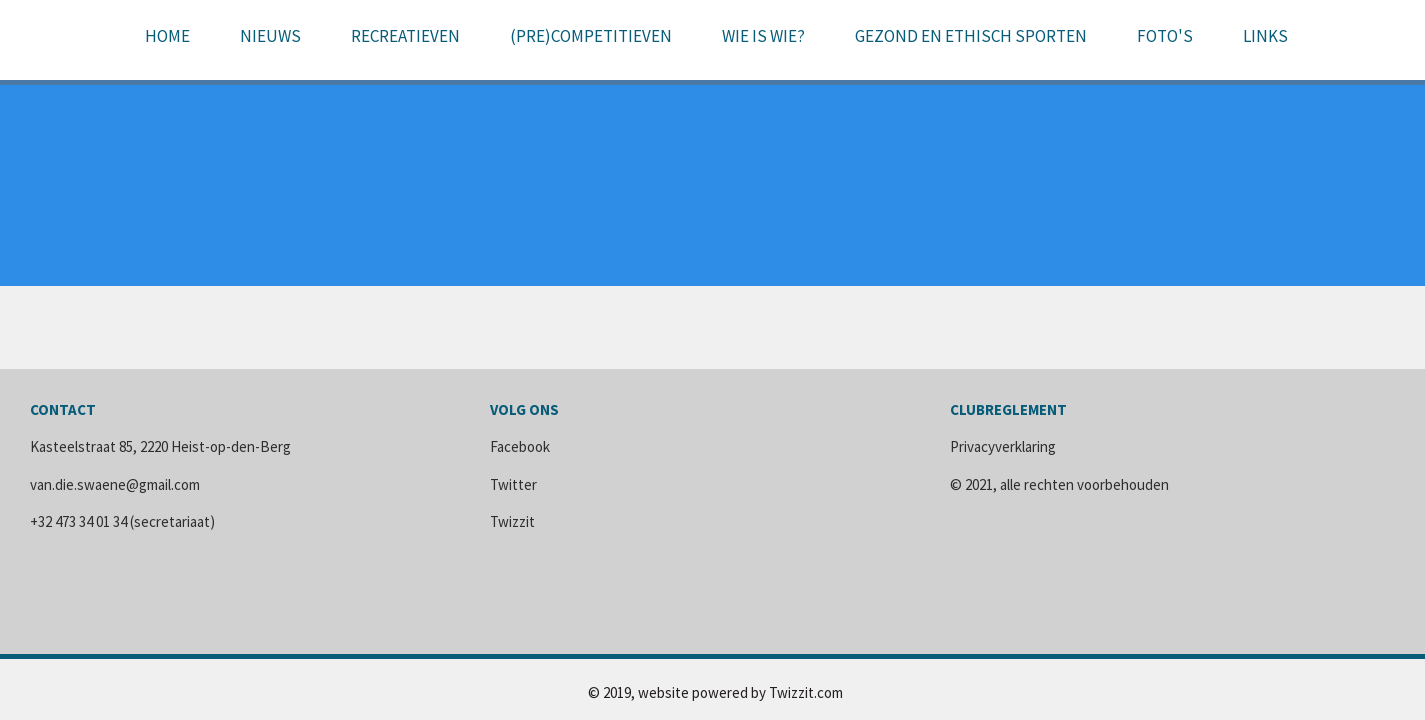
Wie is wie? (763, 36)
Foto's (1165, 36)
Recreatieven (405, 36)
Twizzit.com (806, 692)
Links (1265, 36)
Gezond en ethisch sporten (971, 36)
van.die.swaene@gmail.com (115, 484)
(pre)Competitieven (591, 36)
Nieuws (270, 36)
